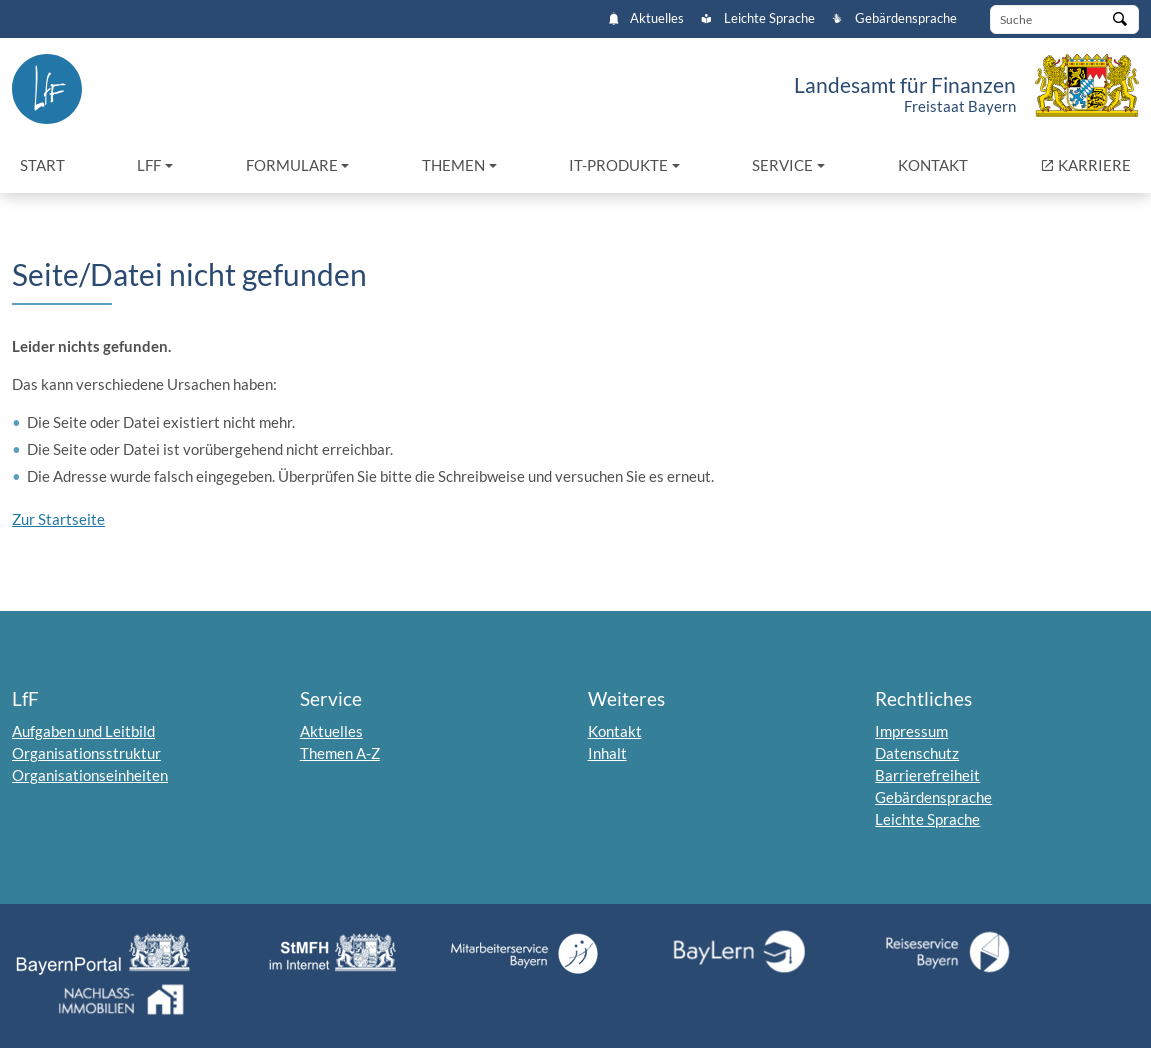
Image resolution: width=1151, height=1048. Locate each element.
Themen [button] (453, 165)
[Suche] (1064, 19)
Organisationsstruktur (86, 753)
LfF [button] (149, 165)
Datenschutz (917, 753)
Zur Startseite (58, 519)
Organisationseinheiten (90, 775)
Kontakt (933, 165)
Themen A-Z (340, 753)
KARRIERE (1089, 163)
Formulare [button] (292, 165)
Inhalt (607, 753)
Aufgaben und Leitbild (83, 731)
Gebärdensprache (894, 18)
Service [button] (782, 165)
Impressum (911, 731)
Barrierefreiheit (927, 775)
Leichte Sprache (757, 18)
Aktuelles (646, 18)
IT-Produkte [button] (618, 165)
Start (42, 165)
